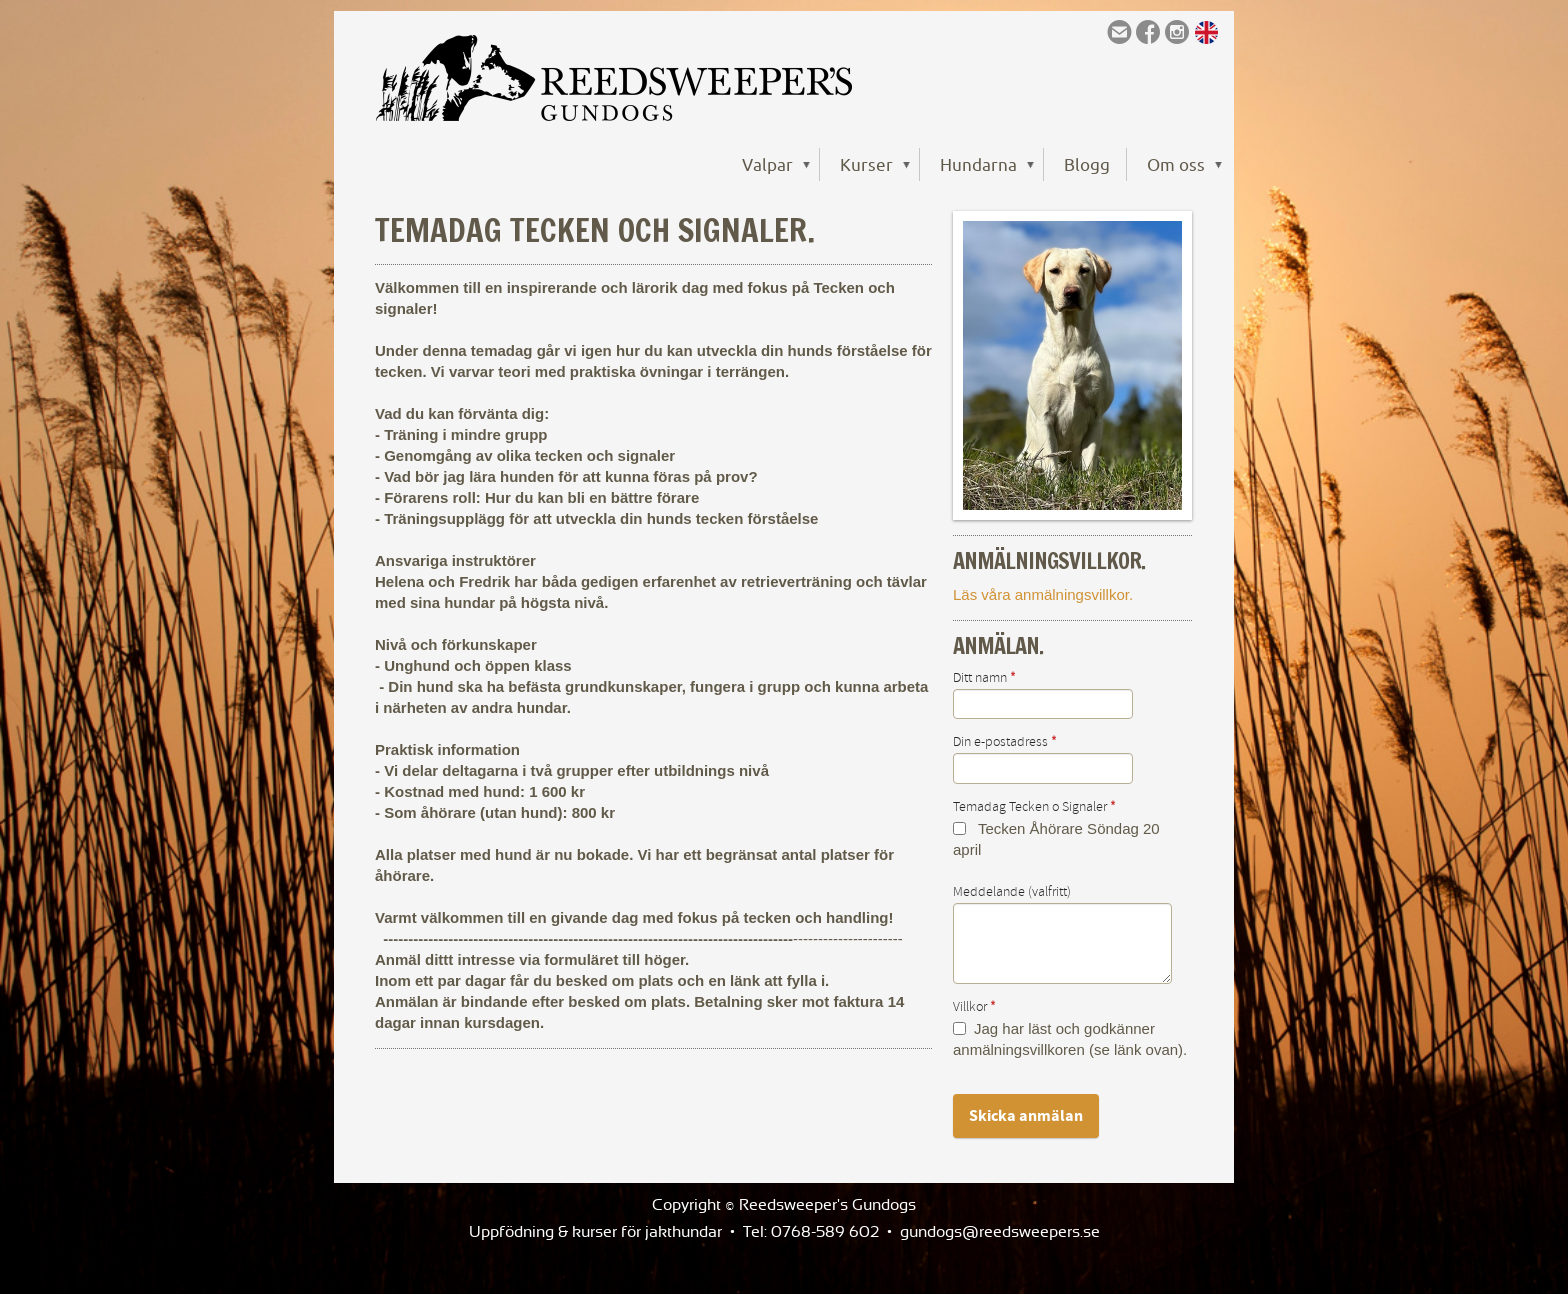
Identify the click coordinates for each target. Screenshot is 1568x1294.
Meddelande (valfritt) (1012, 892)
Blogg (1087, 164)
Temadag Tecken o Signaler (1034, 807)
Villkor (974, 1007)
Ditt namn (984, 678)
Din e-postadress (1005, 742)
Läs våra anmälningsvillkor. (1043, 594)
